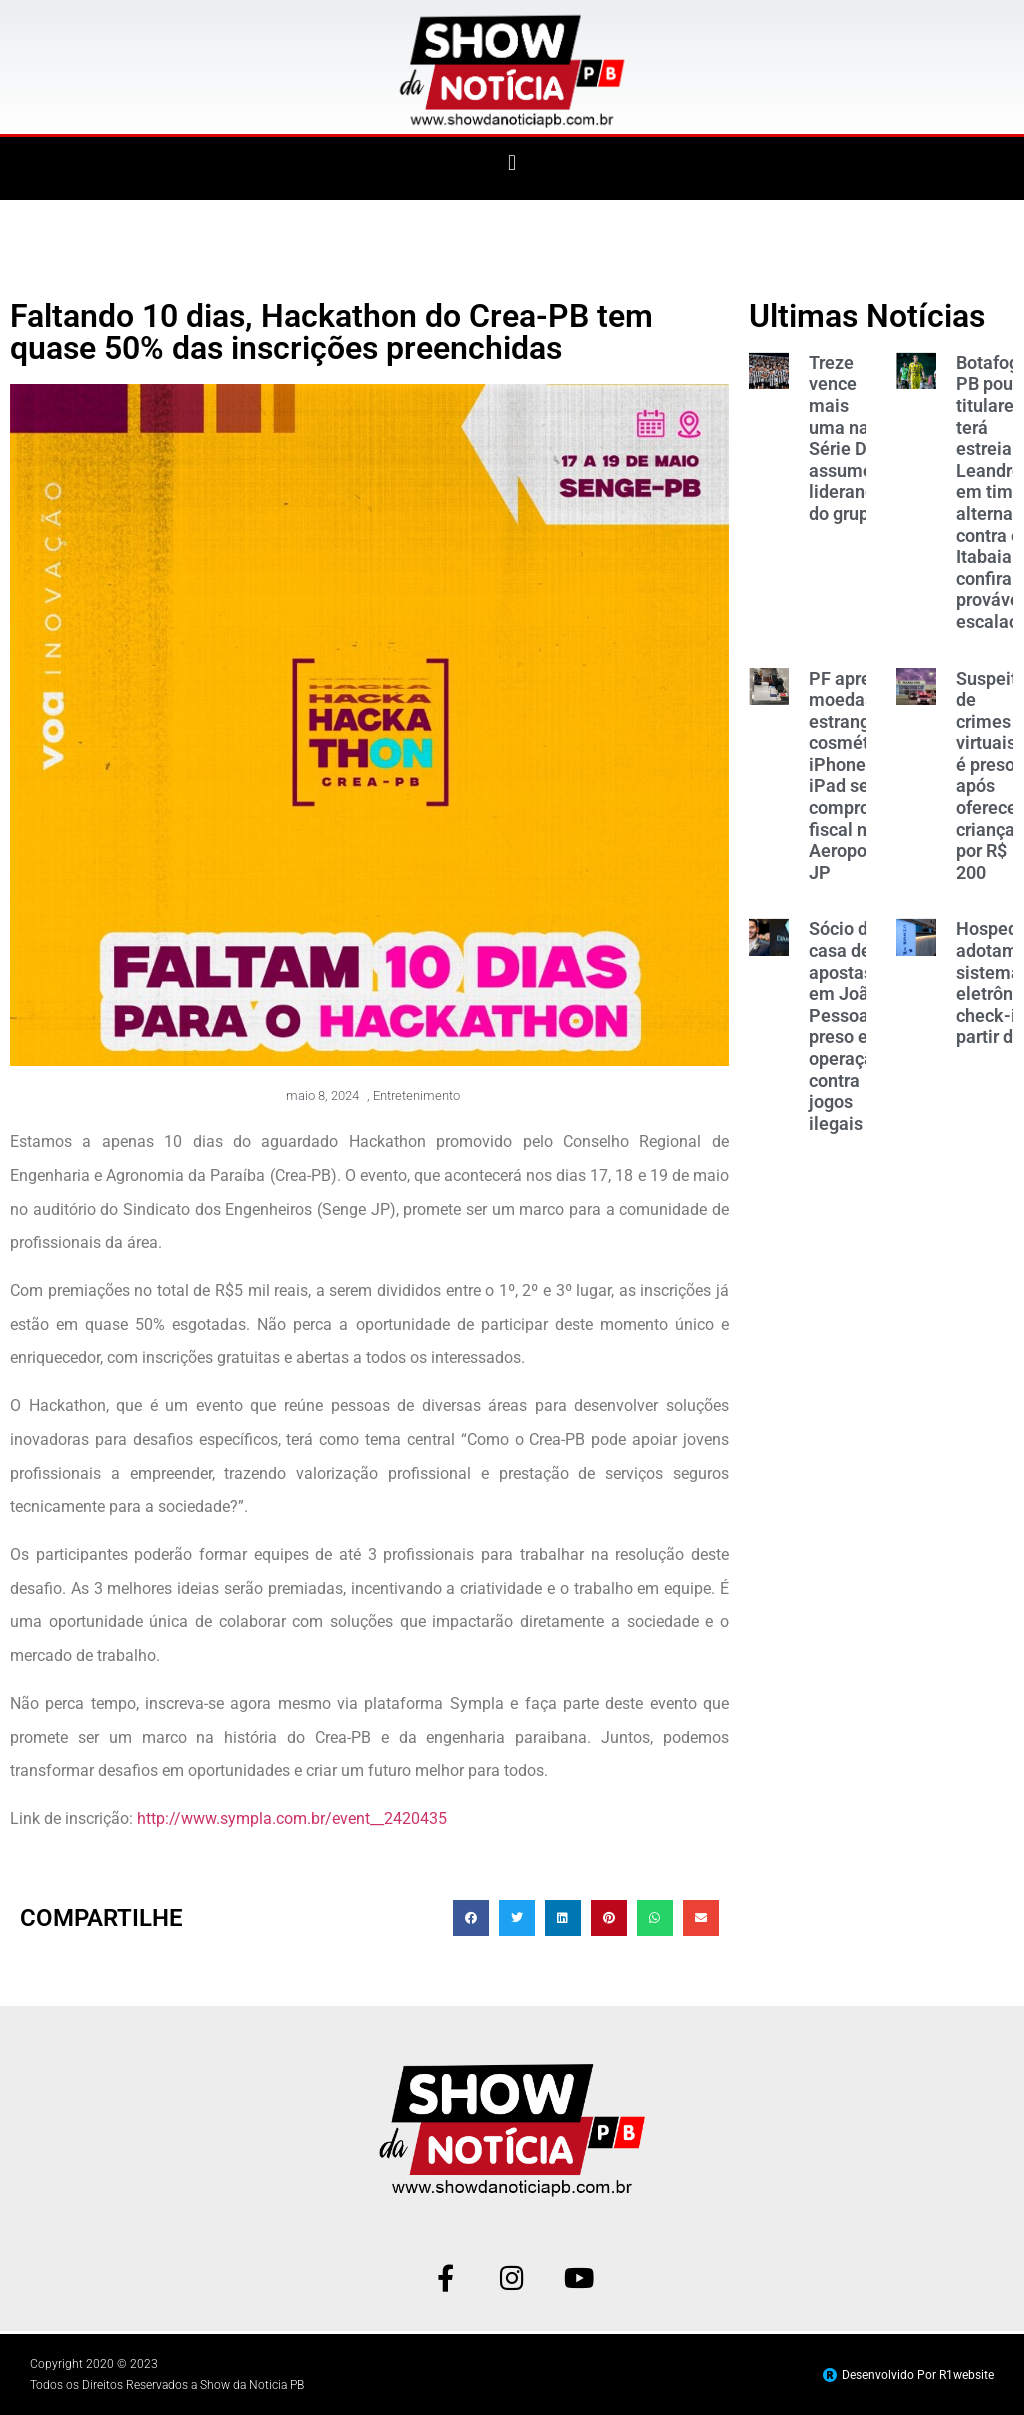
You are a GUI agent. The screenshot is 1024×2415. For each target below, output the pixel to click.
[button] (511, 163)
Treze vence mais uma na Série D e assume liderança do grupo (846, 438)
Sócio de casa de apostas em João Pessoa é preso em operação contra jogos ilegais (846, 1025)
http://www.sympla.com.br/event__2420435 (292, 1818)
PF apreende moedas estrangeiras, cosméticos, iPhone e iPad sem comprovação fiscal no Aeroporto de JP (863, 775)
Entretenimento (416, 1095)
